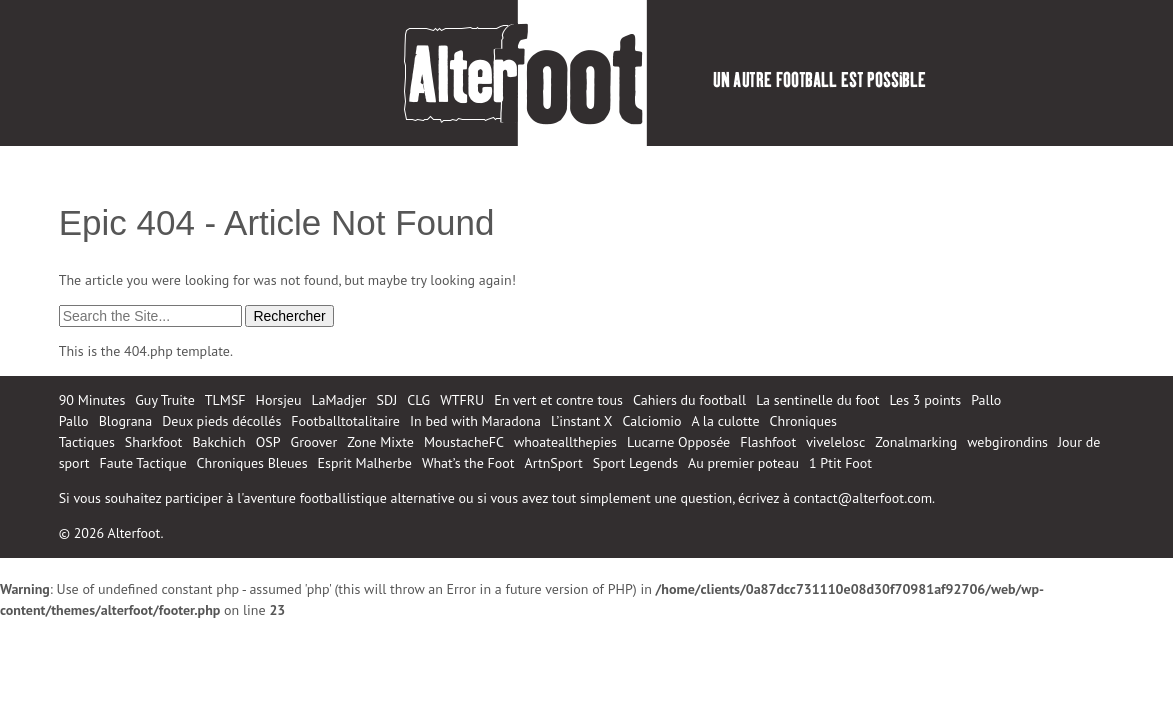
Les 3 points (926, 400)
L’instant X (582, 421)
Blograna (126, 421)
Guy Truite (165, 400)
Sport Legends (635, 463)
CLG (418, 400)
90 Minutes (92, 400)
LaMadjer (339, 400)
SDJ (387, 400)
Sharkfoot (154, 442)
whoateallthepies (565, 442)
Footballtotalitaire (345, 421)
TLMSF (225, 400)
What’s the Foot (468, 463)
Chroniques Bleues (252, 463)
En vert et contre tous (558, 400)
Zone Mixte (380, 442)
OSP (268, 442)
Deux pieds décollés (221, 421)
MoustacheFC (464, 442)
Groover (314, 442)
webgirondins (1007, 442)
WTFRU (462, 400)
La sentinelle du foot (817, 400)
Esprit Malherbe (365, 463)
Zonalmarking (916, 442)
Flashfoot (768, 442)
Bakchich (218, 442)
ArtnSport (554, 463)
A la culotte (726, 421)
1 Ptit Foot (840, 463)
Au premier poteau (743, 463)
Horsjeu (279, 400)
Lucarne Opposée (678, 442)
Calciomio (652, 421)
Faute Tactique (143, 463)
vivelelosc (835, 442)
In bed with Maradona (475, 421)
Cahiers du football (689, 400)
